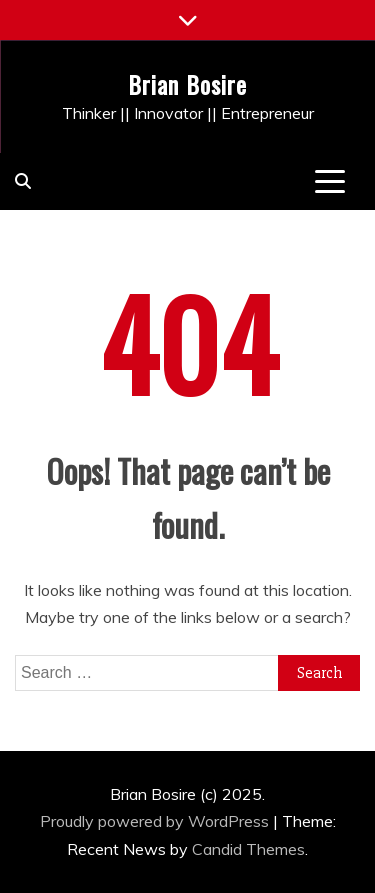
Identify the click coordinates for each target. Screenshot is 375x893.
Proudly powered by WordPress (156, 821)
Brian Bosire (187, 84)
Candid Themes (248, 849)
